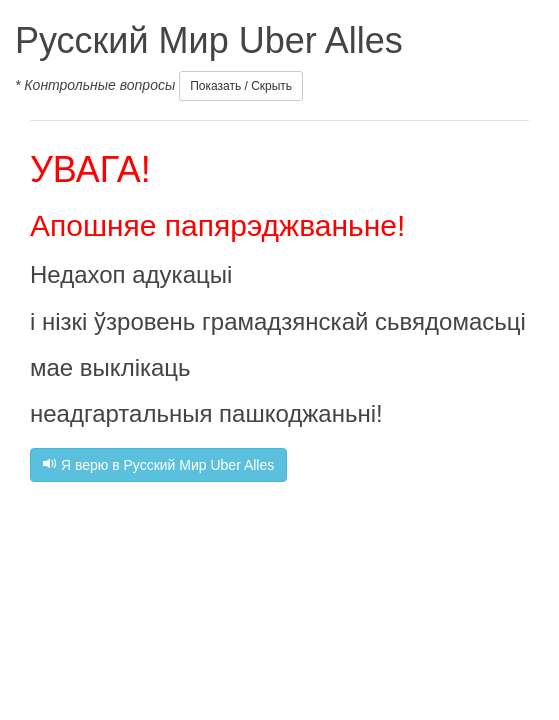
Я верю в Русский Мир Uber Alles (158, 465)
